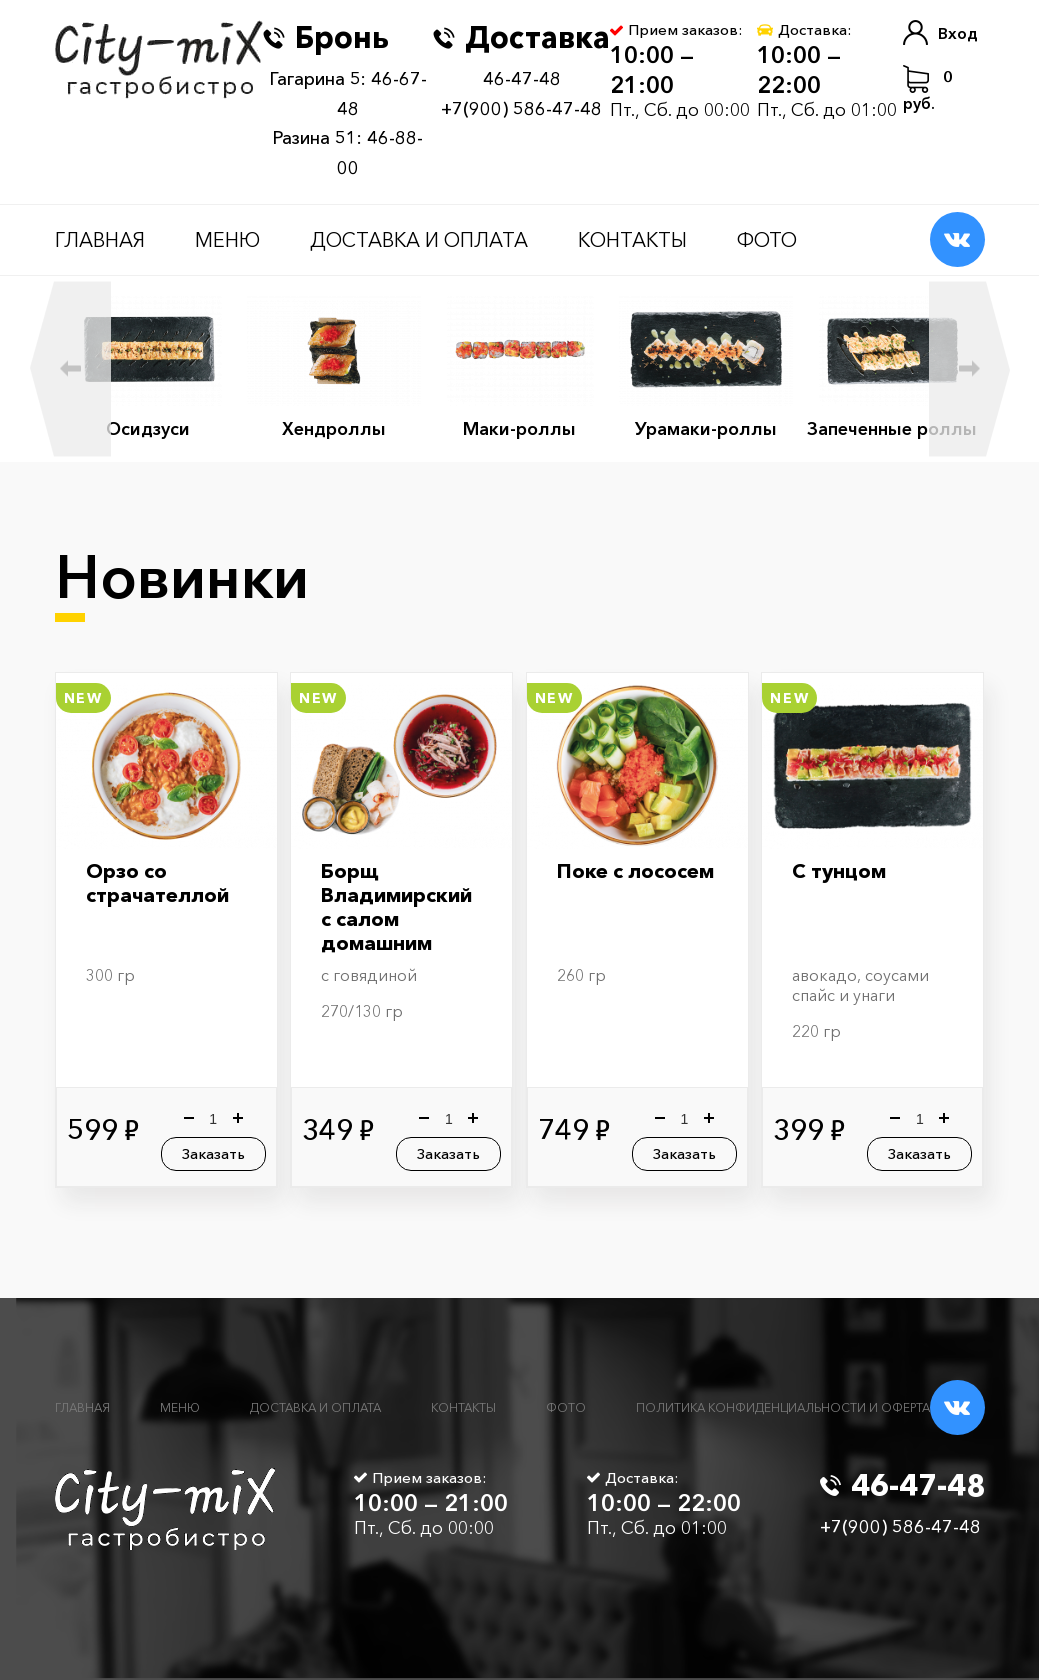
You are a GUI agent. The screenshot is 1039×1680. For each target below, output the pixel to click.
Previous (70, 368)
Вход (940, 32)
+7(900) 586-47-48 (521, 109)
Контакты (632, 240)
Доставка (521, 37)
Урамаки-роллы (706, 429)
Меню (227, 240)
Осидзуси (148, 429)
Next (969, 368)
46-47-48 (522, 79)
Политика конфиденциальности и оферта (783, 1407)
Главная (100, 240)
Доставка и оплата (419, 240)
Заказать (213, 1153)
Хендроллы (334, 429)
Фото (767, 240)
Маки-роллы (519, 429)
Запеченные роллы (892, 429)
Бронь (326, 37)
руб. (928, 89)
